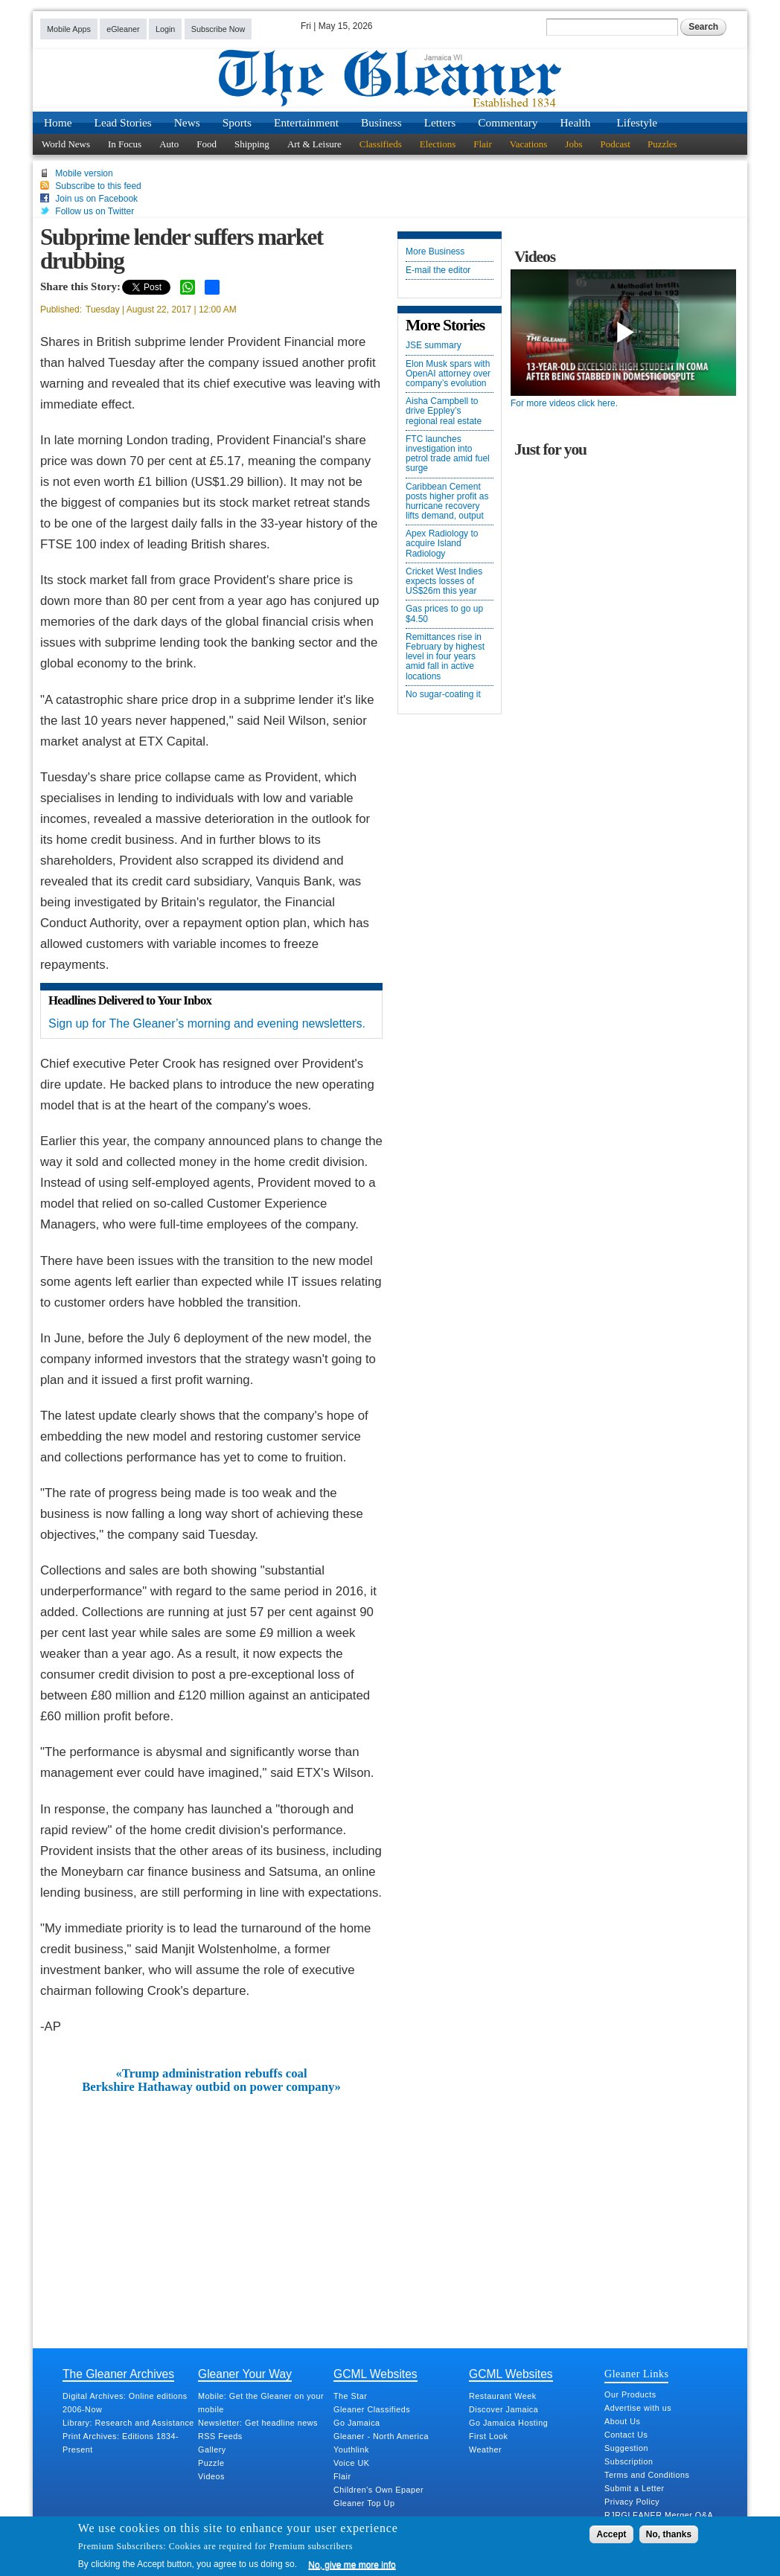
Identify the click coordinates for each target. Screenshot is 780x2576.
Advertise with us (637, 2407)
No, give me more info (351, 2565)
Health (575, 122)
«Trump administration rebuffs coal (211, 2073)
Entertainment (306, 122)
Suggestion (626, 2448)
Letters (440, 122)
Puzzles (662, 144)
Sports (237, 122)
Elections (437, 144)
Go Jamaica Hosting (508, 2422)
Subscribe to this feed (98, 186)
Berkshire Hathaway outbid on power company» (211, 2087)
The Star (350, 2395)
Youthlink (351, 2449)
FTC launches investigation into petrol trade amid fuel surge (448, 454)
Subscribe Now (218, 29)
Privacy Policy (631, 2501)
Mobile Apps (69, 29)
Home (58, 122)
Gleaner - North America (381, 2436)
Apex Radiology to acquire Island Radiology (442, 543)
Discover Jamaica (503, 2409)
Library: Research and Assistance (128, 2422)
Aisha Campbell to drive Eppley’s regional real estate (444, 411)
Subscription (628, 2461)
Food (206, 144)
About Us (622, 2421)
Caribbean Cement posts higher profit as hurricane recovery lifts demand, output (447, 502)
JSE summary (433, 345)
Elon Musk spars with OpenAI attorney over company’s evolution (448, 373)
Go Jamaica (356, 2422)
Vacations (529, 144)
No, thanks (668, 2534)
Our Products (630, 2394)
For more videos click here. (564, 403)
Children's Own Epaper (378, 2489)
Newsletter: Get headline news (258, 2422)
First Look (488, 2436)
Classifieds (380, 144)
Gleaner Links (636, 2374)
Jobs (573, 144)
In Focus (124, 144)
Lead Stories (123, 122)
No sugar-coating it (443, 694)
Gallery (212, 2449)
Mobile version (83, 173)
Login (165, 29)
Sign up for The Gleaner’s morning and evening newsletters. (206, 1023)
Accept (611, 2534)
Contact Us (626, 2434)
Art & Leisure (314, 144)
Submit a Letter (634, 2488)
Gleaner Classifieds (371, 2409)
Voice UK (351, 2462)
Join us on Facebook (96, 198)
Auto (169, 144)
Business (381, 122)
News (187, 122)
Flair (482, 144)
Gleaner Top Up (363, 2503)
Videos (211, 2476)
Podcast (615, 144)
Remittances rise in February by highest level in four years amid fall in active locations (445, 657)
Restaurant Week (503, 2395)
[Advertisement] (211, 2206)
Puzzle (211, 2462)
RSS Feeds (220, 2436)
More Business (435, 252)
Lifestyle (636, 122)
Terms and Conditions (646, 2474)
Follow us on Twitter (94, 211)
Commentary (507, 122)
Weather (485, 2449)
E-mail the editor (438, 270)
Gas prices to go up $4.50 (444, 614)
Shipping (251, 144)
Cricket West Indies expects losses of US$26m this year (444, 581)
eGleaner (122, 29)
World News (66, 144)
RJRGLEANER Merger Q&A (658, 2515)
